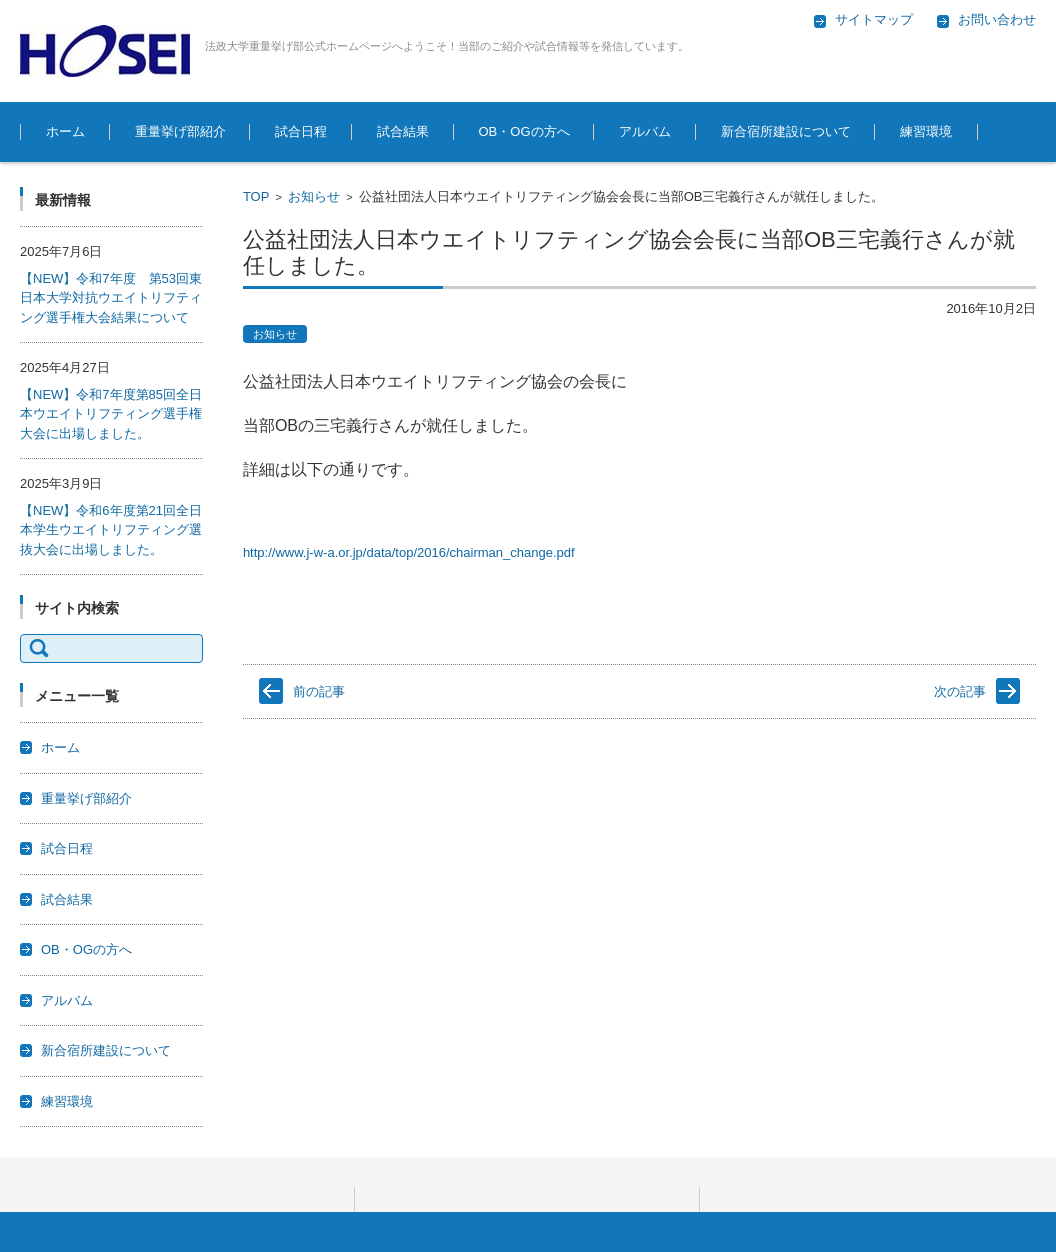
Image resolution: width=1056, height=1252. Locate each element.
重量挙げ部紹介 (180, 131)
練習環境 (926, 131)
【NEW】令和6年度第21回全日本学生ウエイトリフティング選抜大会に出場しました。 (111, 530)
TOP (256, 196)
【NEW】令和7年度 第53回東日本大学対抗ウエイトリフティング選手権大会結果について (111, 298)
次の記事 (960, 691)
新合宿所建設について (786, 131)
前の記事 (319, 691)
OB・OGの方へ (524, 131)
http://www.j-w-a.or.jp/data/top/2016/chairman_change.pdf (409, 552)
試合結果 (403, 131)
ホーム (65, 131)
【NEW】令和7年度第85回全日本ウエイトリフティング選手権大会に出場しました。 (111, 414)
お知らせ (314, 196)
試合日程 (301, 131)
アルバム (645, 131)
